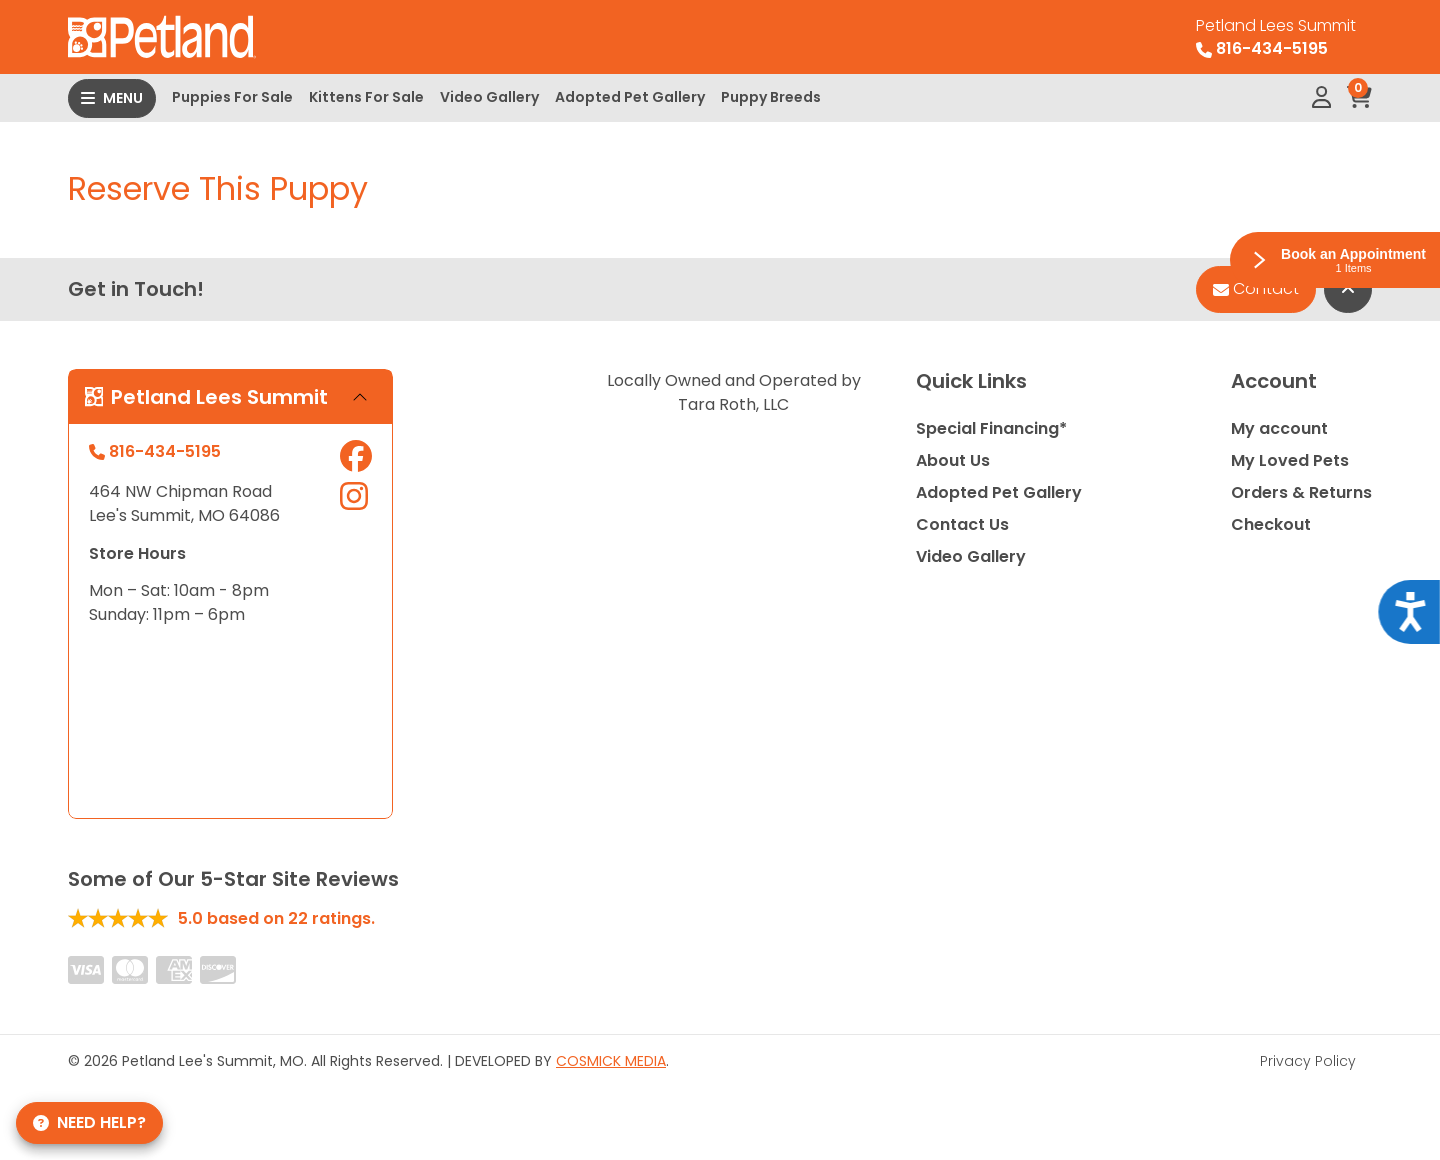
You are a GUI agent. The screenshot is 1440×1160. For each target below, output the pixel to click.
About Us (953, 460)
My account (1279, 428)
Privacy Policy (1308, 1061)
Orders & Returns (1301, 492)
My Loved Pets (1290, 460)
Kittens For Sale (366, 97)
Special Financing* (991, 428)
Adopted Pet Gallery (630, 97)
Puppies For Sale (232, 97)
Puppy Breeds (771, 97)
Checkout (1271, 524)
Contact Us (962, 524)
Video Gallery (489, 97)
